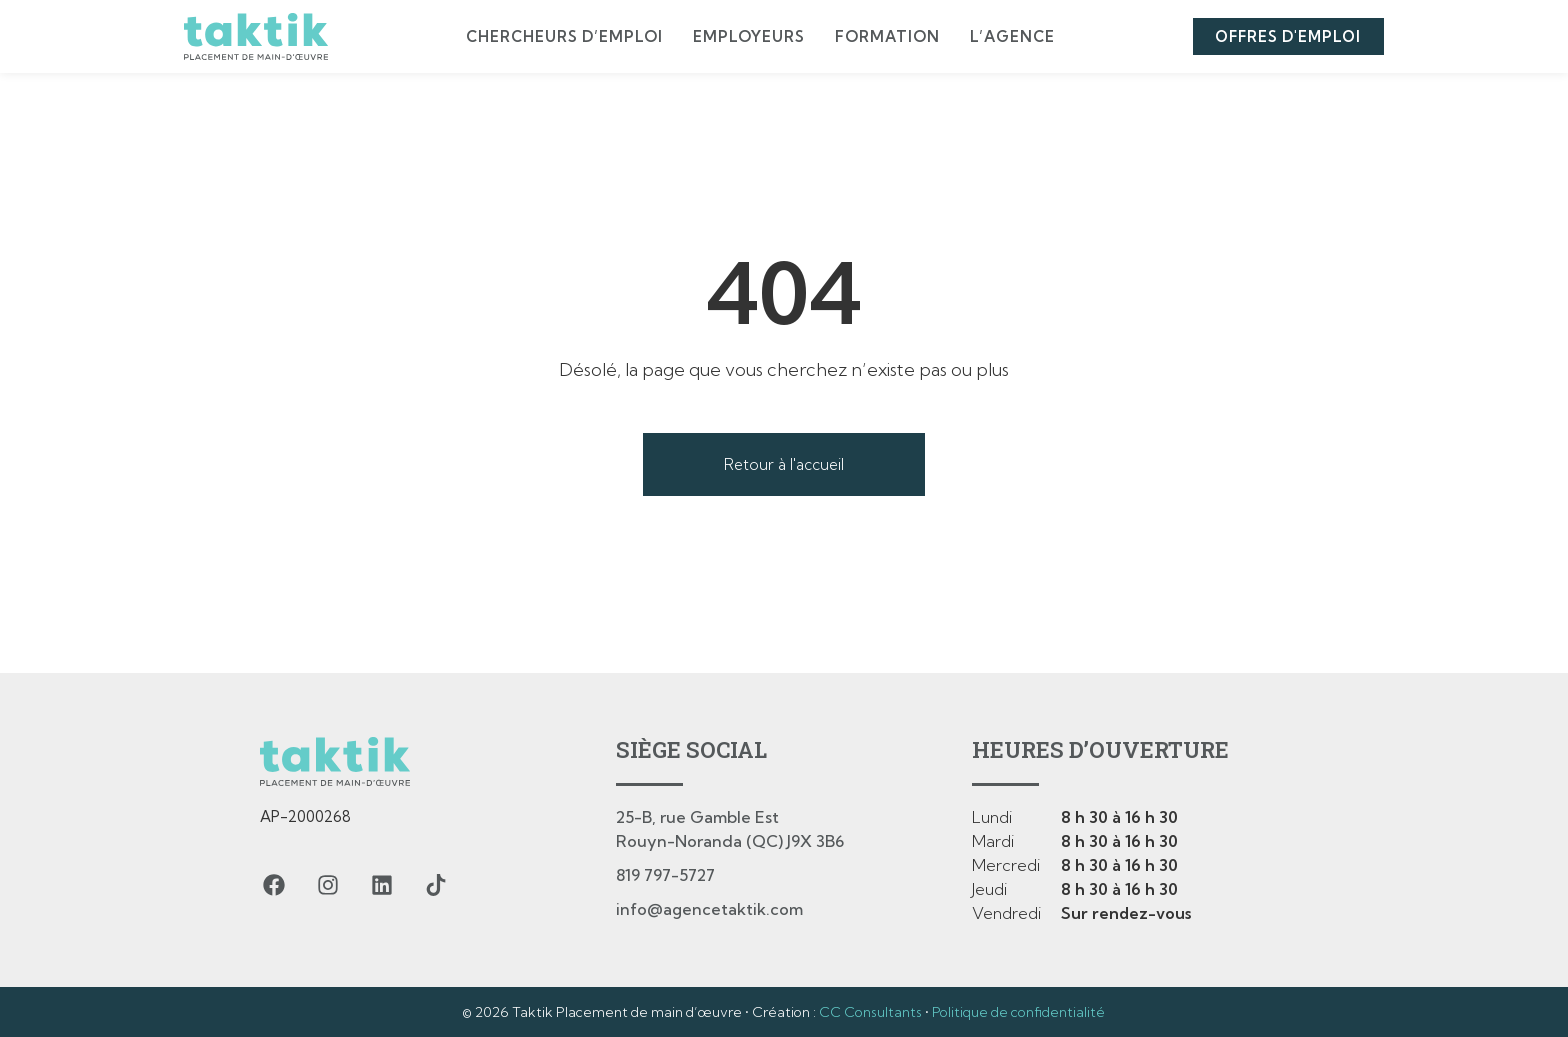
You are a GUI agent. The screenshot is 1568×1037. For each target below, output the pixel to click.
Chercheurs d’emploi (561, 36)
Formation (884, 36)
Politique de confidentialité (1018, 1012)
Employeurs (746, 36)
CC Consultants (870, 1012)
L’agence (1009, 36)
